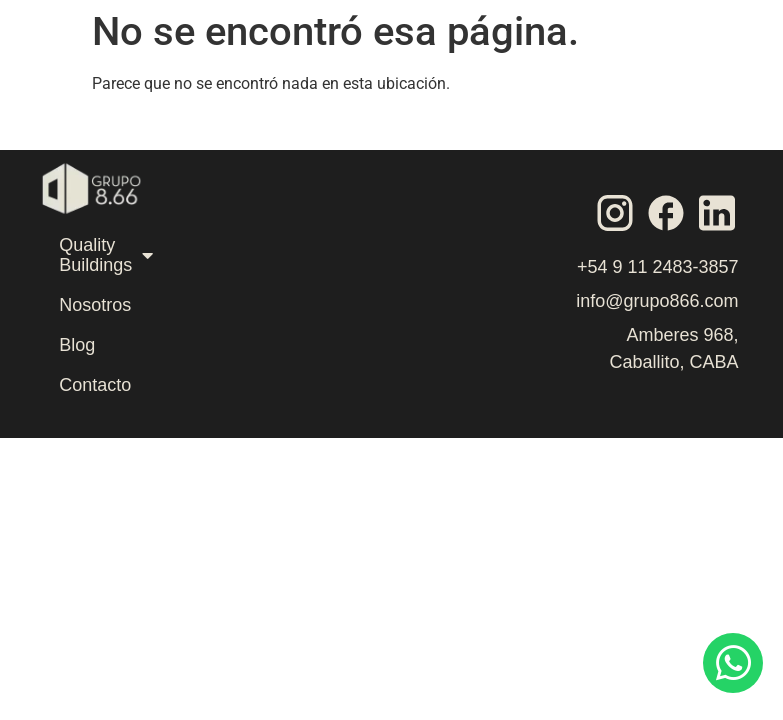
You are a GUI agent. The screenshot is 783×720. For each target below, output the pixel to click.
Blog (77, 345)
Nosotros (95, 305)
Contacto (95, 385)
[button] (612, 73)
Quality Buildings (106, 255)
